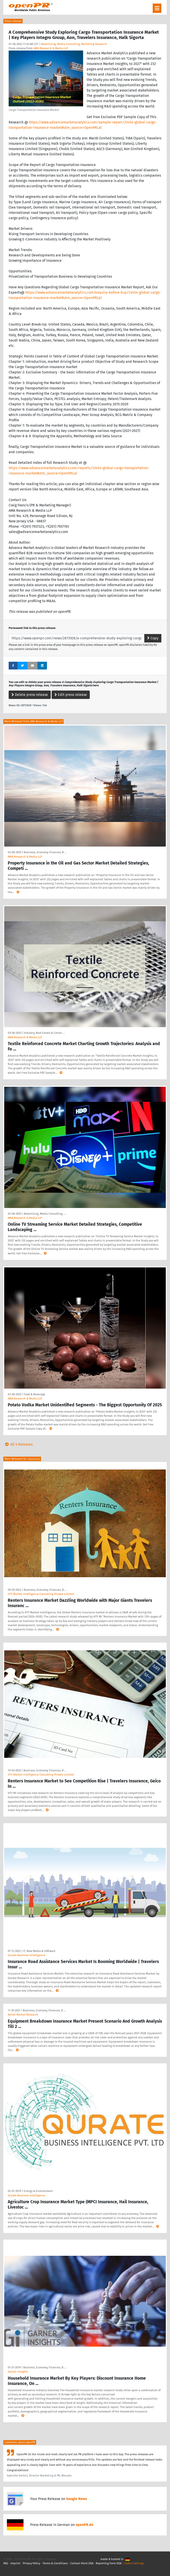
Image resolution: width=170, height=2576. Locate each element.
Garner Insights (18, 2371)
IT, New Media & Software (39, 1951)
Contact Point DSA (81, 2563)
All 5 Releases (18, 1444)
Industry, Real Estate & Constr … (44, 1032)
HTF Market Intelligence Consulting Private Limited (41, 1594)
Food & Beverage (34, 1394)
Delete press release (30, 695)
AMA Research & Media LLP (51, 48)
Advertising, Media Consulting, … (45, 1213)
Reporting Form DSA (108, 2563)
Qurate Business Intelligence (26, 1955)
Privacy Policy (31, 2563)
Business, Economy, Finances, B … (45, 852)
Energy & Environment (38, 2191)
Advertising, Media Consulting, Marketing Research (74, 44)
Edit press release (71, 695)
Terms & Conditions (55, 2563)
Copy (152, 638)
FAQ (5, 2563)
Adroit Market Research (23, 2014)
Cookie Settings (134, 2563)
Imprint (15, 2563)
